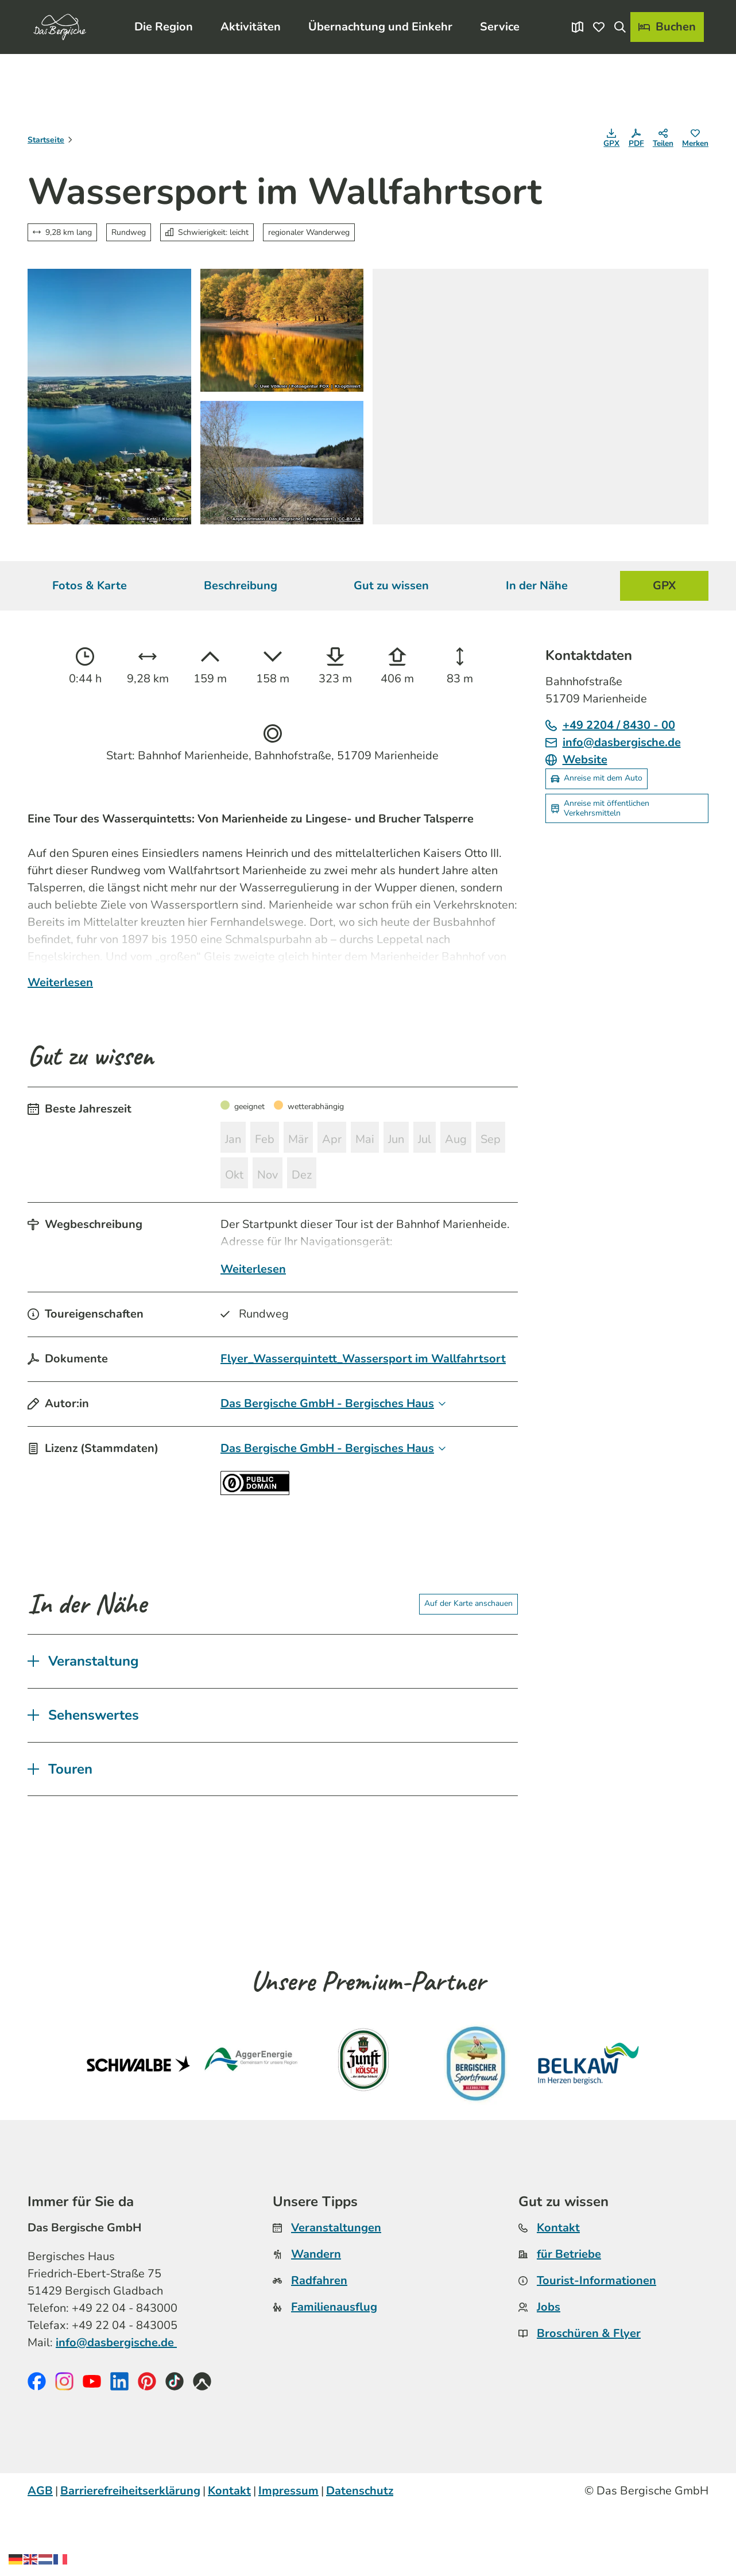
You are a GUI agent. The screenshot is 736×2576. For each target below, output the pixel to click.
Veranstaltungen (336, 2295)
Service (500, 22)
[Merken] (695, 140)
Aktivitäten (250, 22)
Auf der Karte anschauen (468, 1670)
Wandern (316, 2321)
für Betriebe (569, 2321)
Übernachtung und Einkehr (380, 22)
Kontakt (558, 2295)
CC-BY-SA (349, 519)
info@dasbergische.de (116, 2409)
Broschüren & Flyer (589, 2400)
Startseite (46, 139)
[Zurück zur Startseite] (55, 22)
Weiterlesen (60, 1034)
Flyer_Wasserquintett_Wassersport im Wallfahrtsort (363, 1425)
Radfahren (319, 2347)
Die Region (163, 22)
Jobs (548, 2374)
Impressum (288, 2558)
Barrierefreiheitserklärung (130, 2558)
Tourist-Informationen (596, 2347)
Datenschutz (359, 2558)
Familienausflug (334, 2374)
